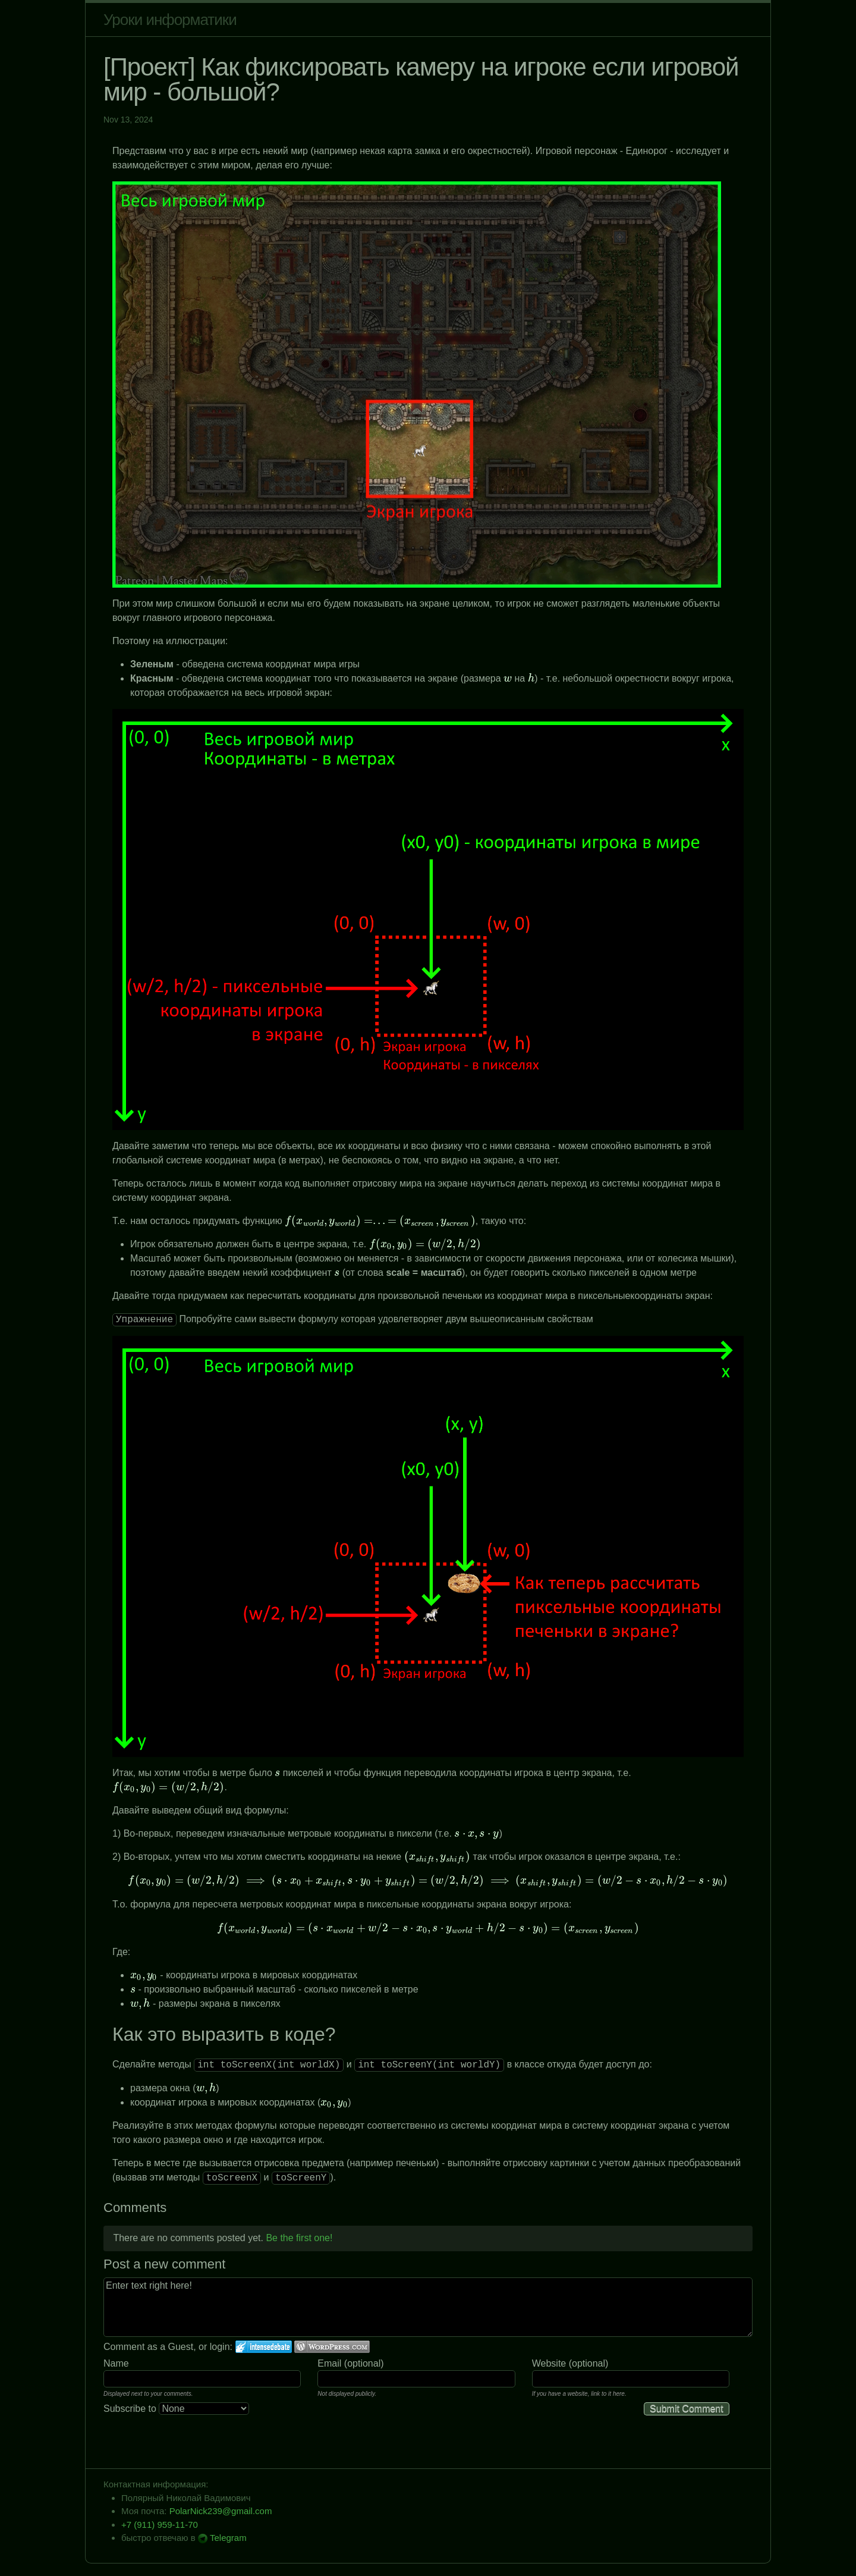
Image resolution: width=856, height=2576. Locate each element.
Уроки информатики (170, 20)
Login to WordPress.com (332, 2346)
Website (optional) (570, 2363)
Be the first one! (299, 2238)
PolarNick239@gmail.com (220, 2511)
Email (329, 2363)
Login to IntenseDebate (263, 2346)
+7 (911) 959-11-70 (159, 2524)
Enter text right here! (428, 2307)
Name (116, 2363)
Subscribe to (176, 2409)
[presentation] (507, 678)
